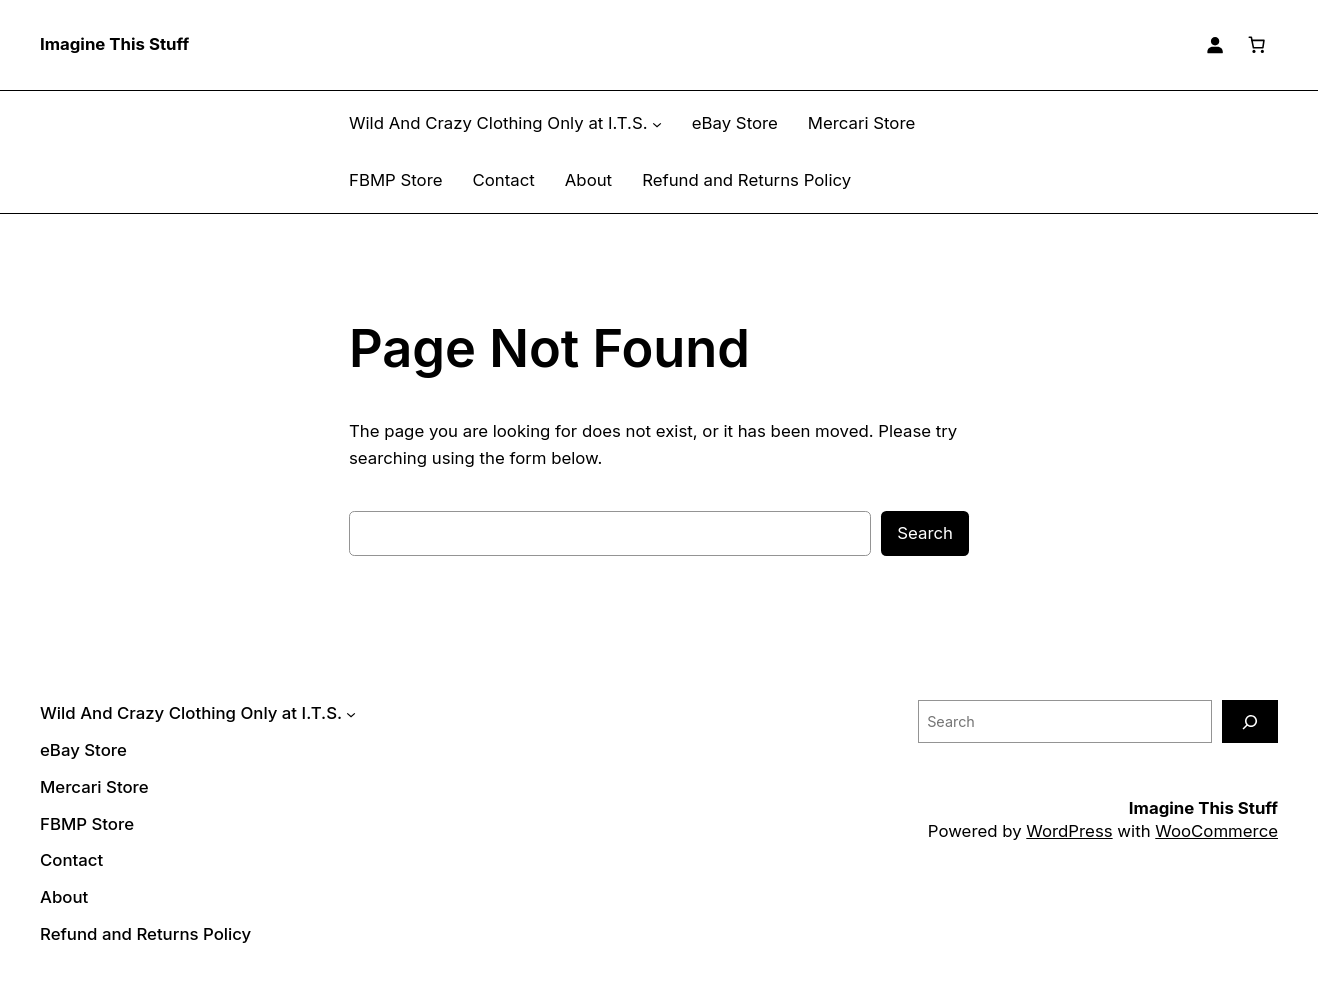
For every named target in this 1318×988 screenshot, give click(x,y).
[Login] (1215, 45)
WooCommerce (1220, 830)
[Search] (1250, 721)
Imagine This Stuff (112, 44)
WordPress (1081, 830)
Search (926, 532)
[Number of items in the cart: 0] (1257, 45)
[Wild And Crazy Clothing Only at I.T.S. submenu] (640, 124)
